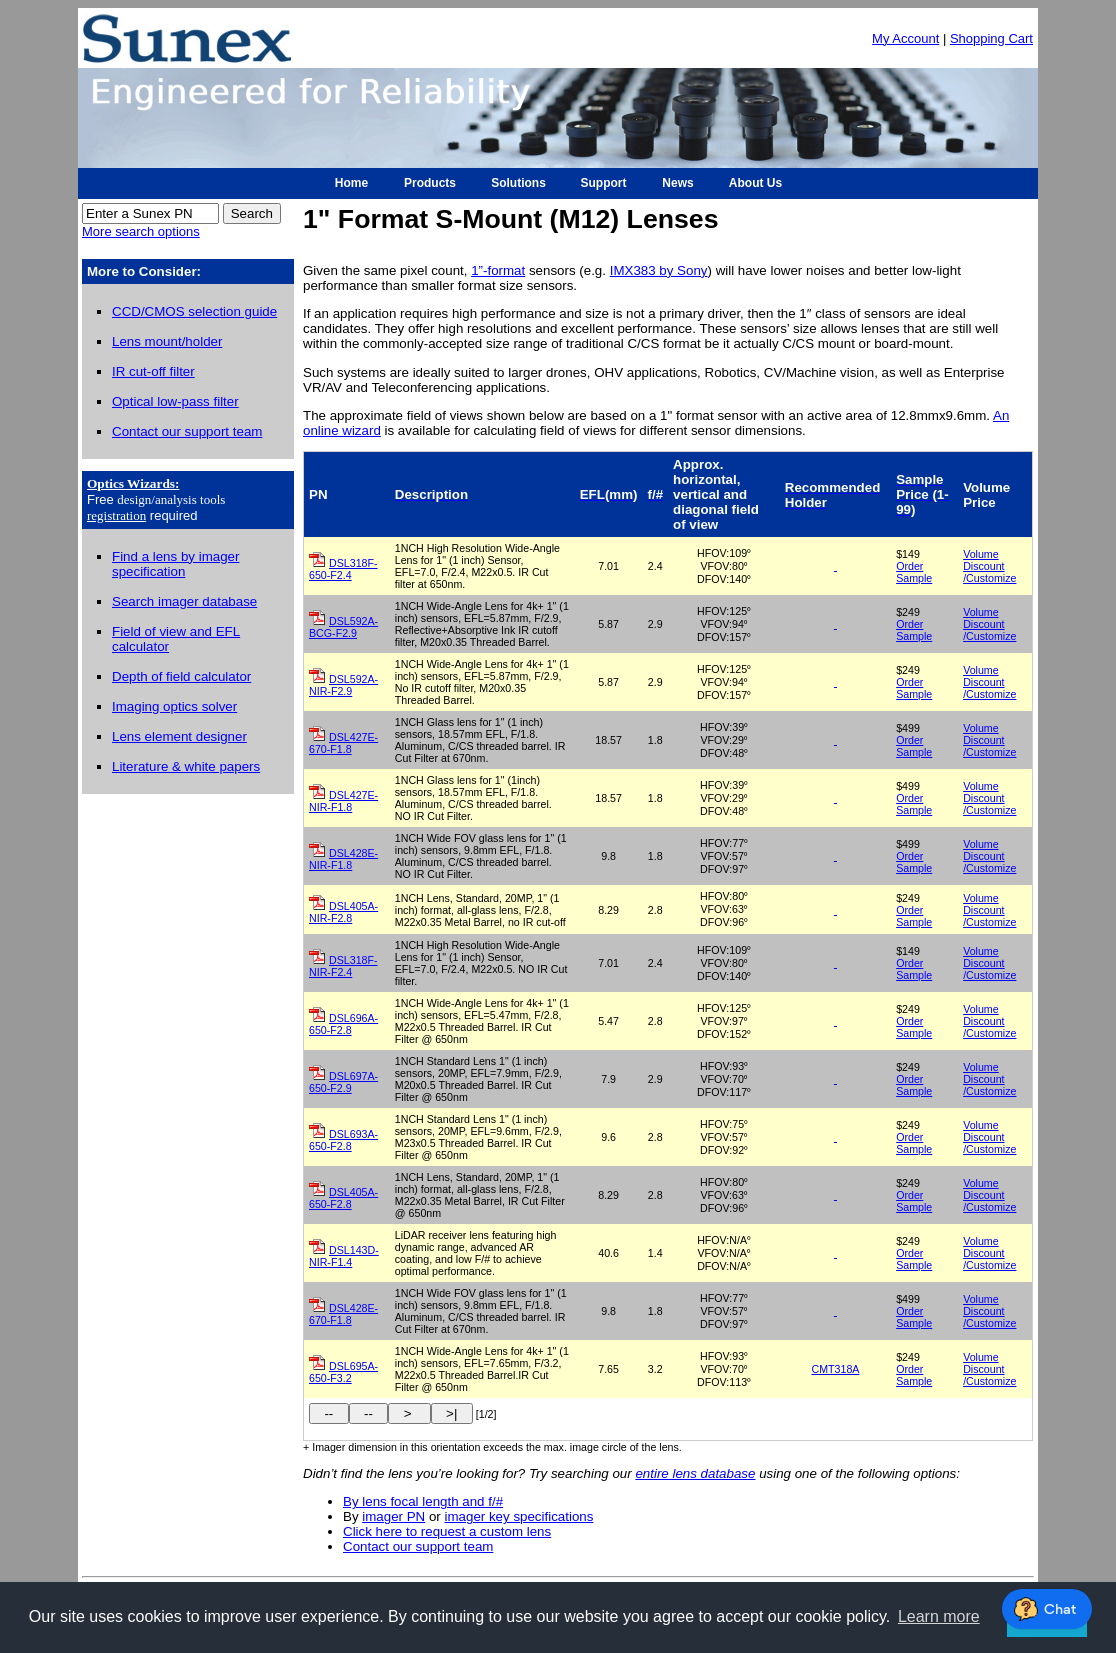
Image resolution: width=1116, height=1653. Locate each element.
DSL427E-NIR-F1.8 (343, 801)
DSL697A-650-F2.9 (343, 1082)
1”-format (498, 270)
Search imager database (184, 601)
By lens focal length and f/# (423, 1501)
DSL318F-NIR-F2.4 (343, 966)
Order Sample (914, 572)
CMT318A (835, 1369)
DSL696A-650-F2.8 (343, 1024)
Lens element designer (179, 736)
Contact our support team (187, 431)
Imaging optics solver (174, 706)
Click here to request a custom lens (447, 1531)
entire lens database (695, 1473)
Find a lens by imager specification (175, 564)
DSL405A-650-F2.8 (343, 1198)
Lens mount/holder (167, 341)
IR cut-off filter (153, 371)
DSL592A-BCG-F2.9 (343, 627)
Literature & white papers (186, 766)
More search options (141, 231)
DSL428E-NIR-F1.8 (343, 859)
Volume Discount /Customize (989, 566)
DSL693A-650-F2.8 (343, 1140)
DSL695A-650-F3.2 (343, 1372)
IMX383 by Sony (659, 270)
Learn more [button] (939, 1616)
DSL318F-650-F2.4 (343, 569)
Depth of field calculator (181, 676)
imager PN (393, 1516)
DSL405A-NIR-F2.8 (343, 912)
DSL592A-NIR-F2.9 (343, 685)
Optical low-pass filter (175, 401)
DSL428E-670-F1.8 (343, 1314)
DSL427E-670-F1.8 (343, 743)
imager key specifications (519, 1516)
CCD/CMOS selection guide (194, 311)
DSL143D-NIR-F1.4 (344, 1256)
